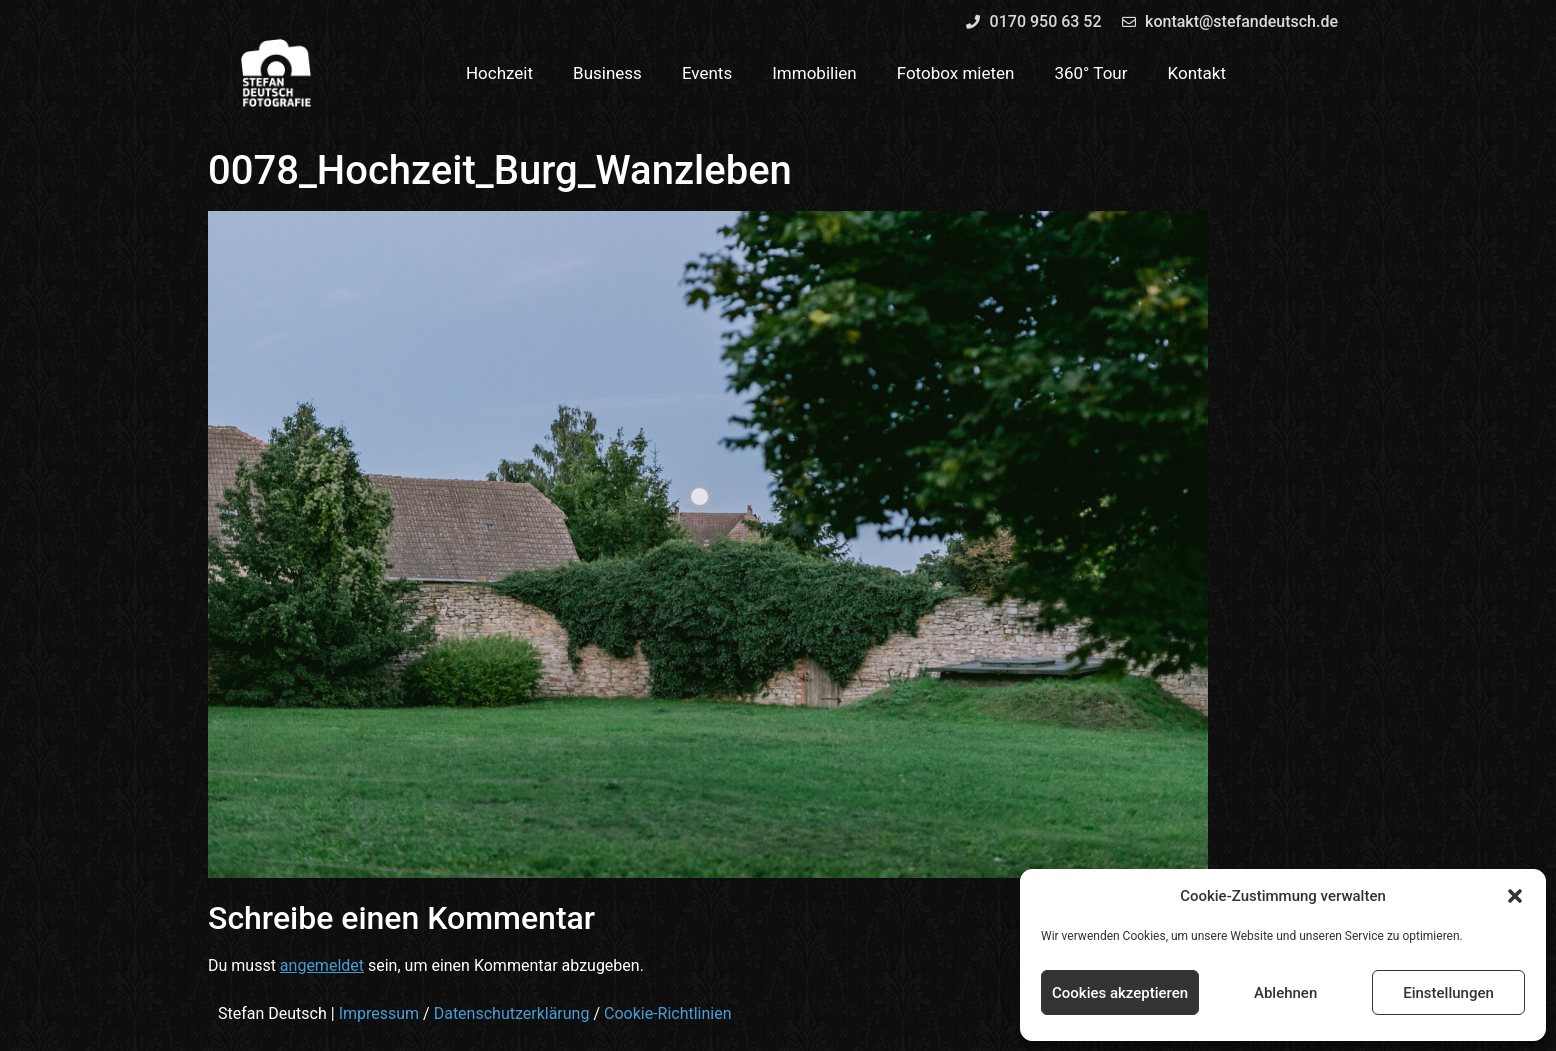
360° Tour (1090, 73)
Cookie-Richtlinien (668, 1013)
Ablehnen (1285, 993)
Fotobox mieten (956, 73)
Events (707, 73)
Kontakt (1197, 73)
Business (607, 73)
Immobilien (814, 73)
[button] (1515, 896)
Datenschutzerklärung (512, 1013)
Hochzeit (499, 73)
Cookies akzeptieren (1120, 993)
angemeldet (322, 965)
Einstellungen (1448, 993)
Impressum (379, 1013)
